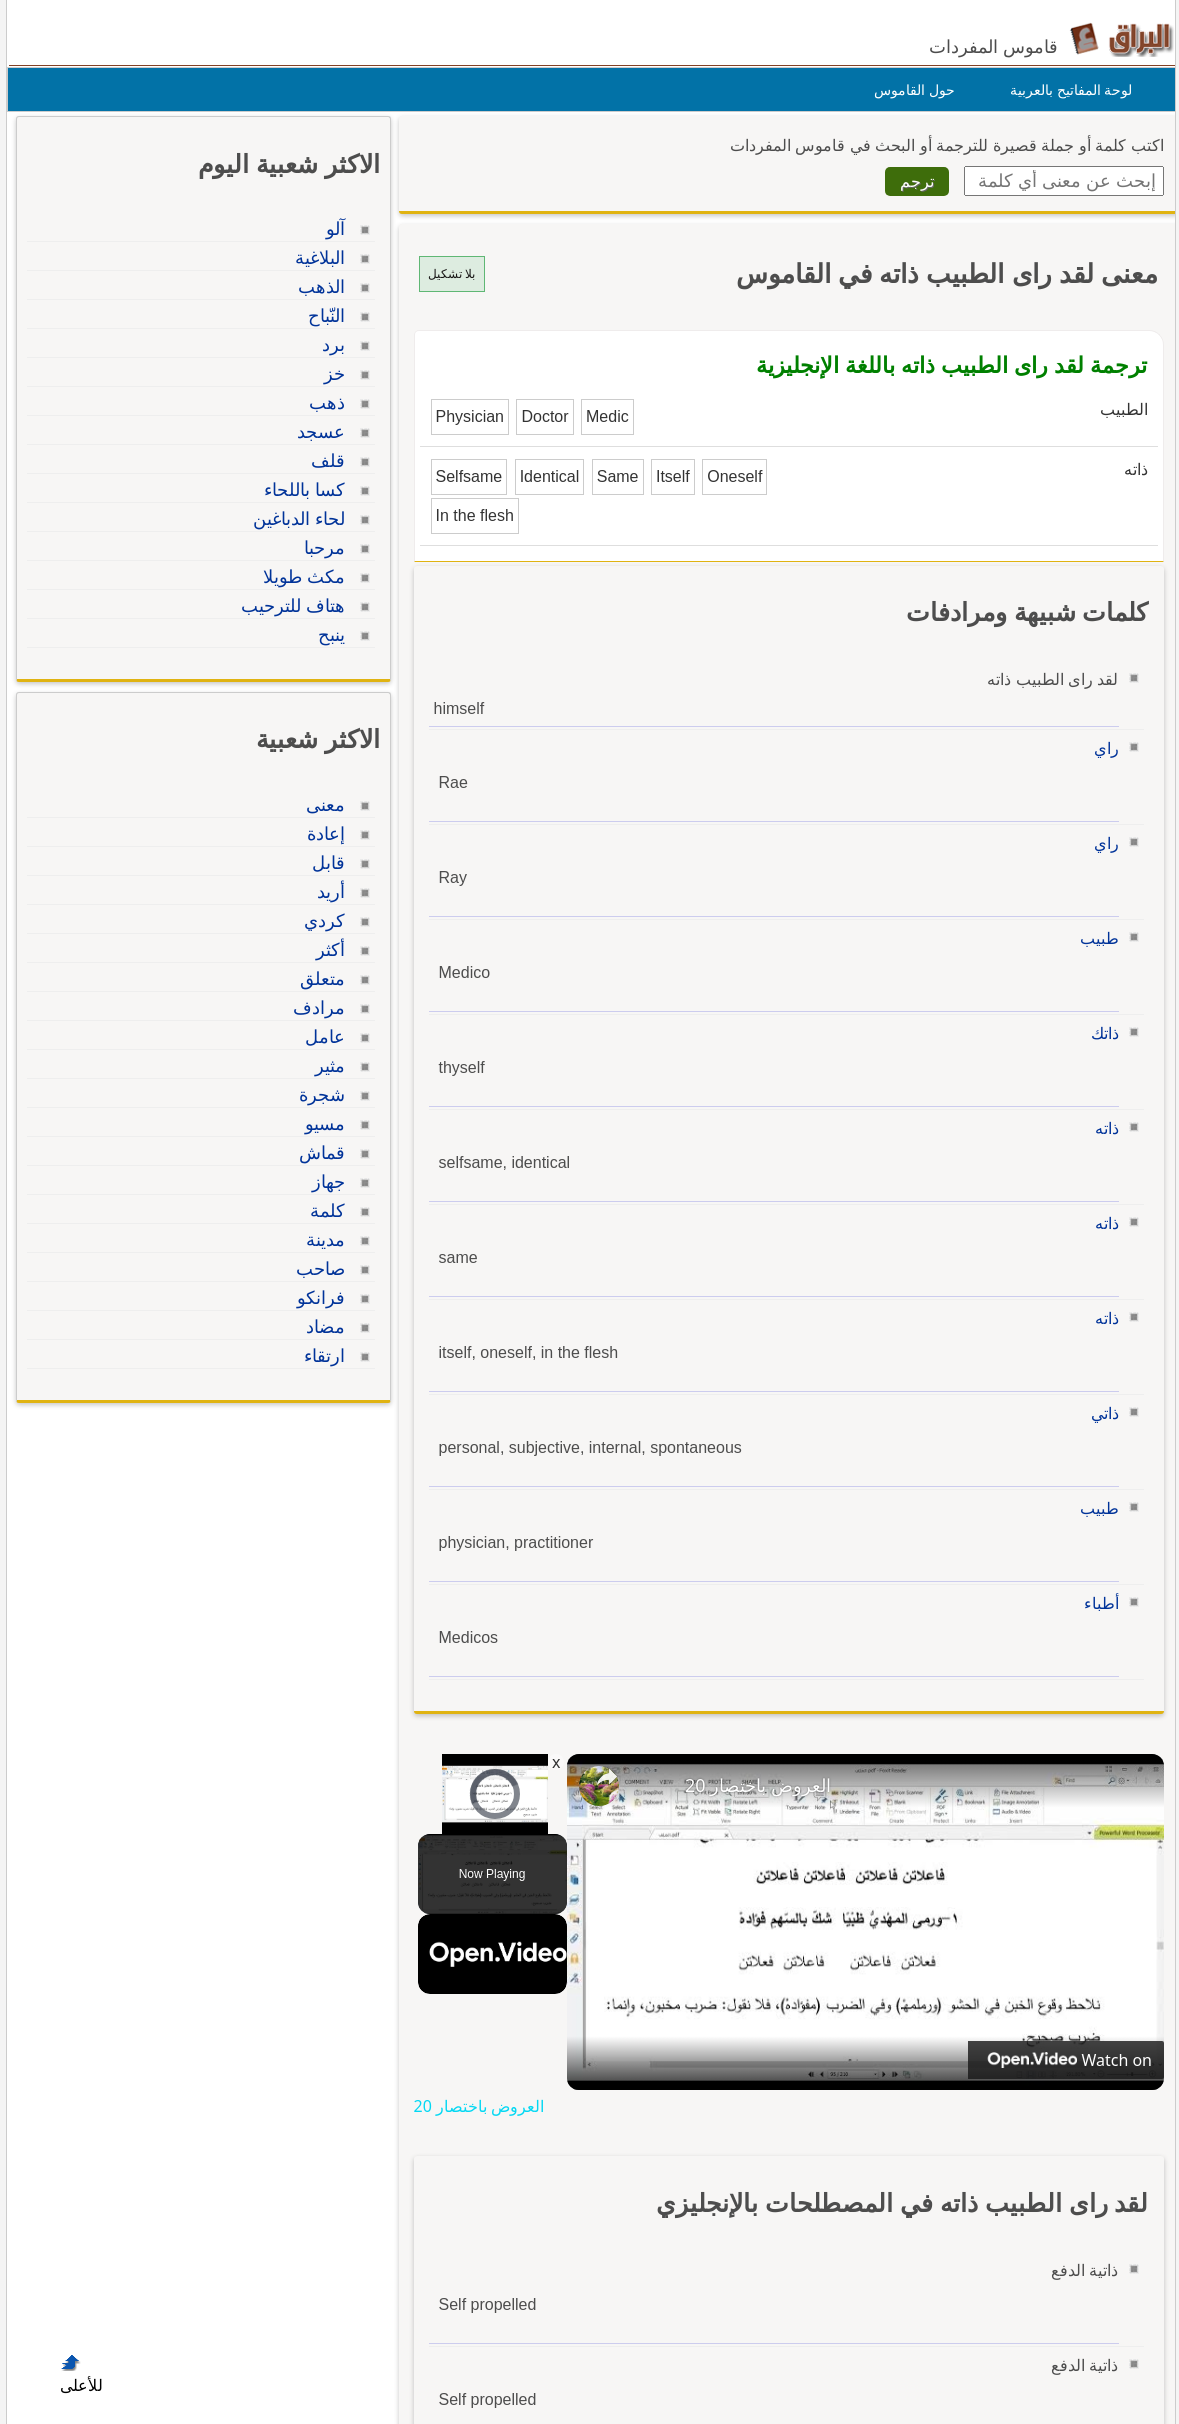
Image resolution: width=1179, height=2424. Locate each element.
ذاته (1102, 1128)
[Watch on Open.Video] (1060, 2060)
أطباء (1096, 1603)
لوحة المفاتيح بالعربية (1066, 90)
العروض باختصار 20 (753, 1785)
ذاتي (1100, 1413)
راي (1101, 748)
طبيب (1094, 938)
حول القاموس (909, 90)
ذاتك (1100, 1033)
